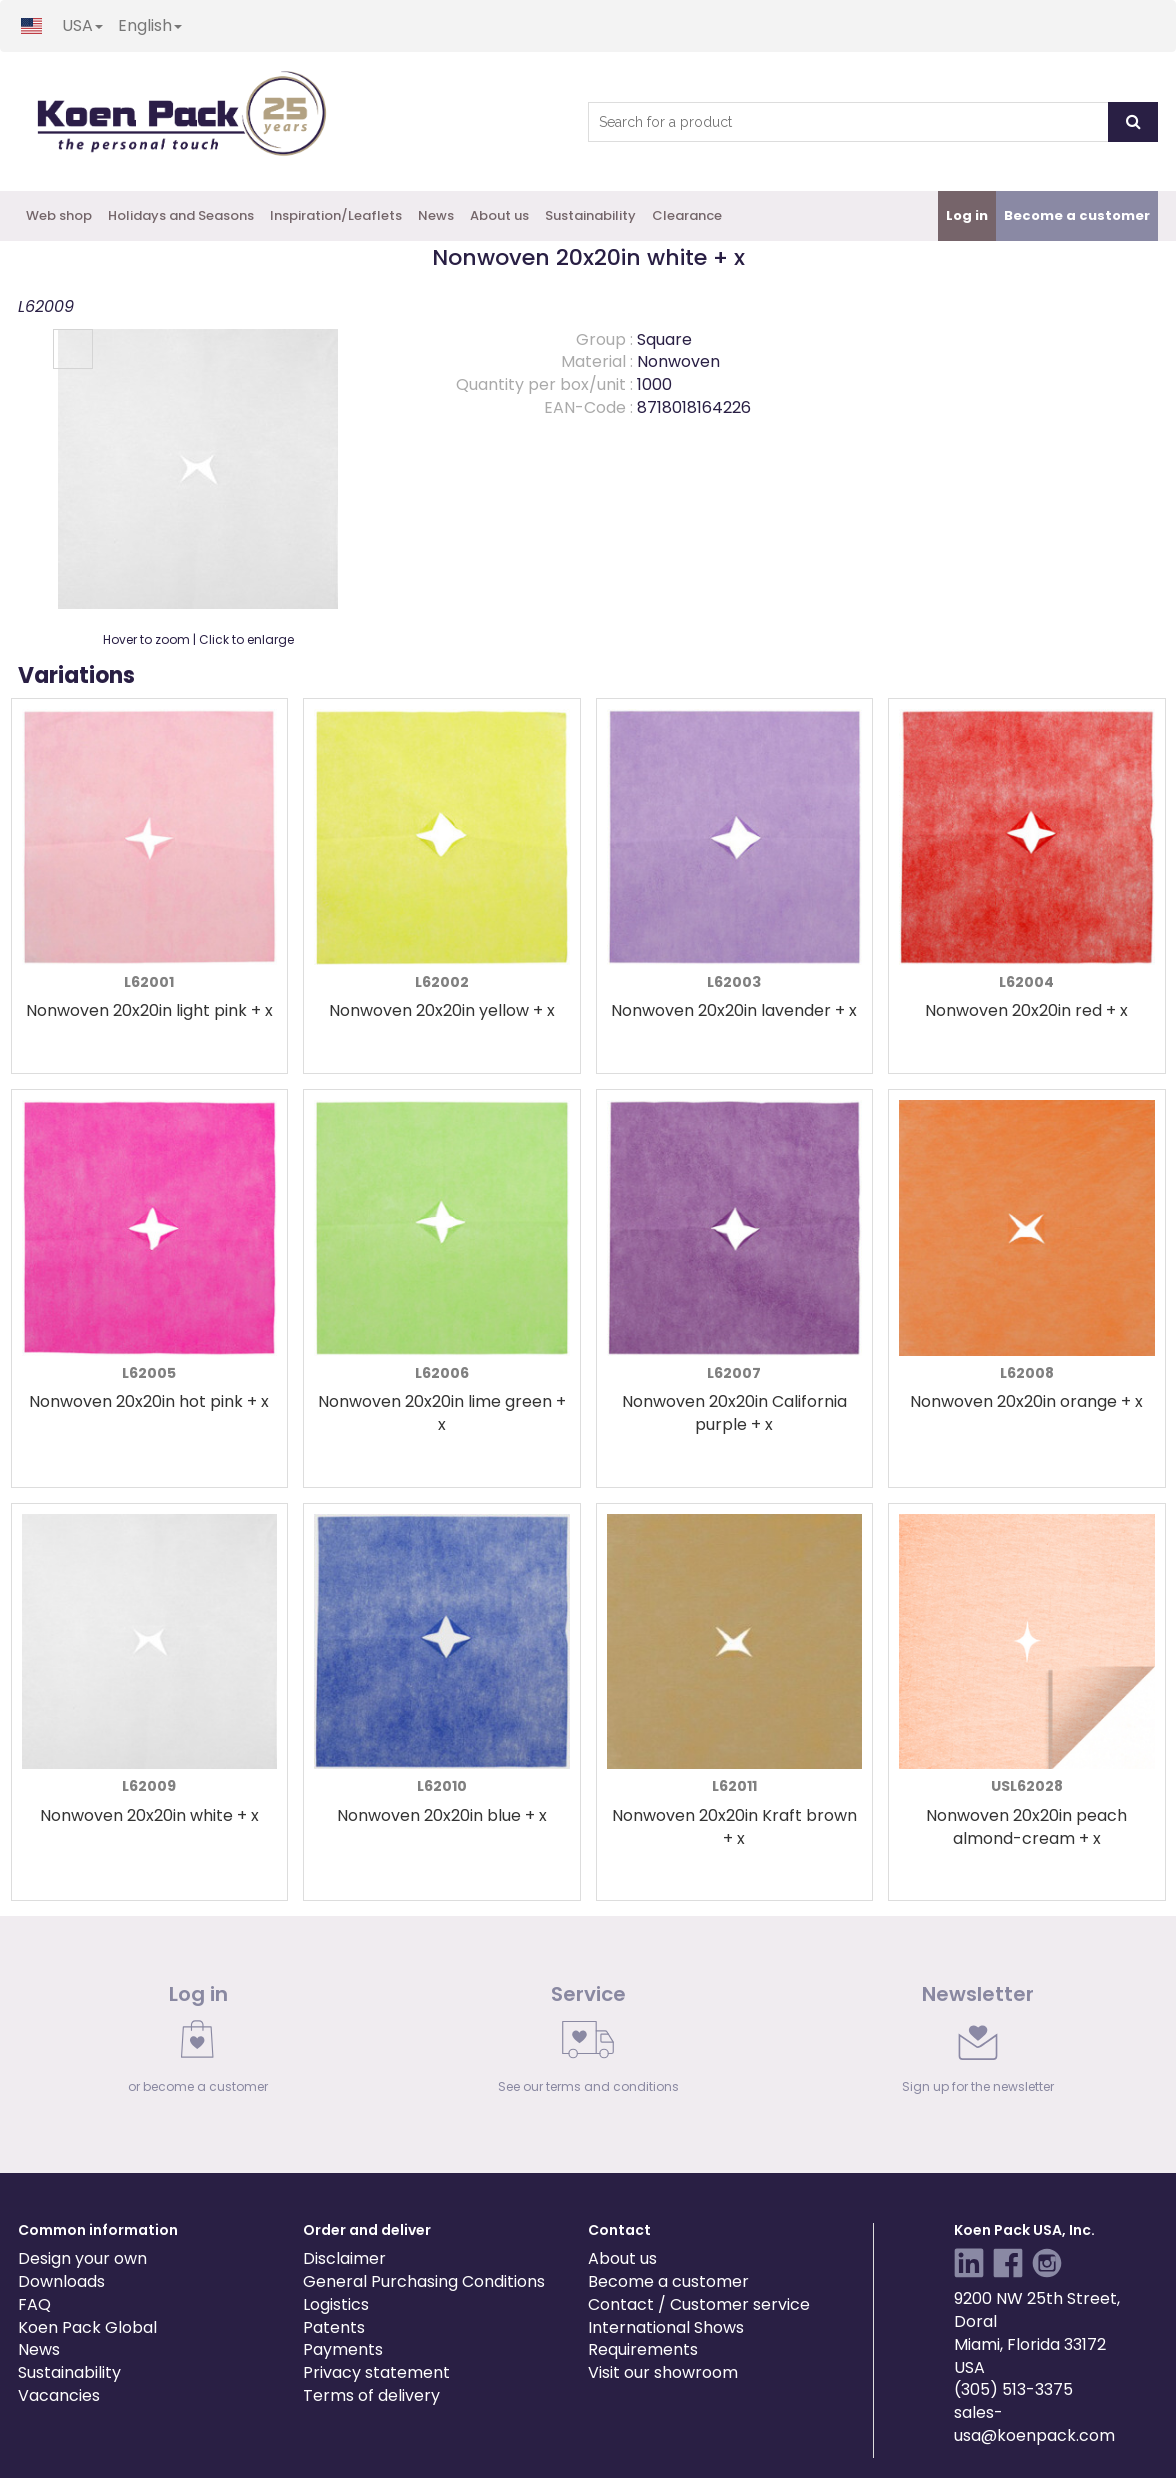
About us (499, 215)
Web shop (59, 215)
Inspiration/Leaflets (336, 215)
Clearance (687, 215)
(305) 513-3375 (1013, 2389)
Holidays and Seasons (181, 215)
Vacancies (59, 2395)
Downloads (61, 2281)
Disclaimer (344, 2258)
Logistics (336, 2304)
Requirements (643, 2349)
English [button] (150, 25)
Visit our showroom (663, 2372)
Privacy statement (376, 2372)
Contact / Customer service (699, 2304)
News (436, 215)
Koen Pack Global (87, 2327)
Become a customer (668, 2281)
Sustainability (590, 215)
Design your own (82, 2258)
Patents (334, 2327)
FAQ (34, 2304)
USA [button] (82, 25)
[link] (198, 2044)
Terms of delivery (371, 2395)
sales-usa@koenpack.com (1034, 2424)
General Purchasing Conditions (424, 2281)
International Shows (666, 2327)
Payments (343, 2349)
